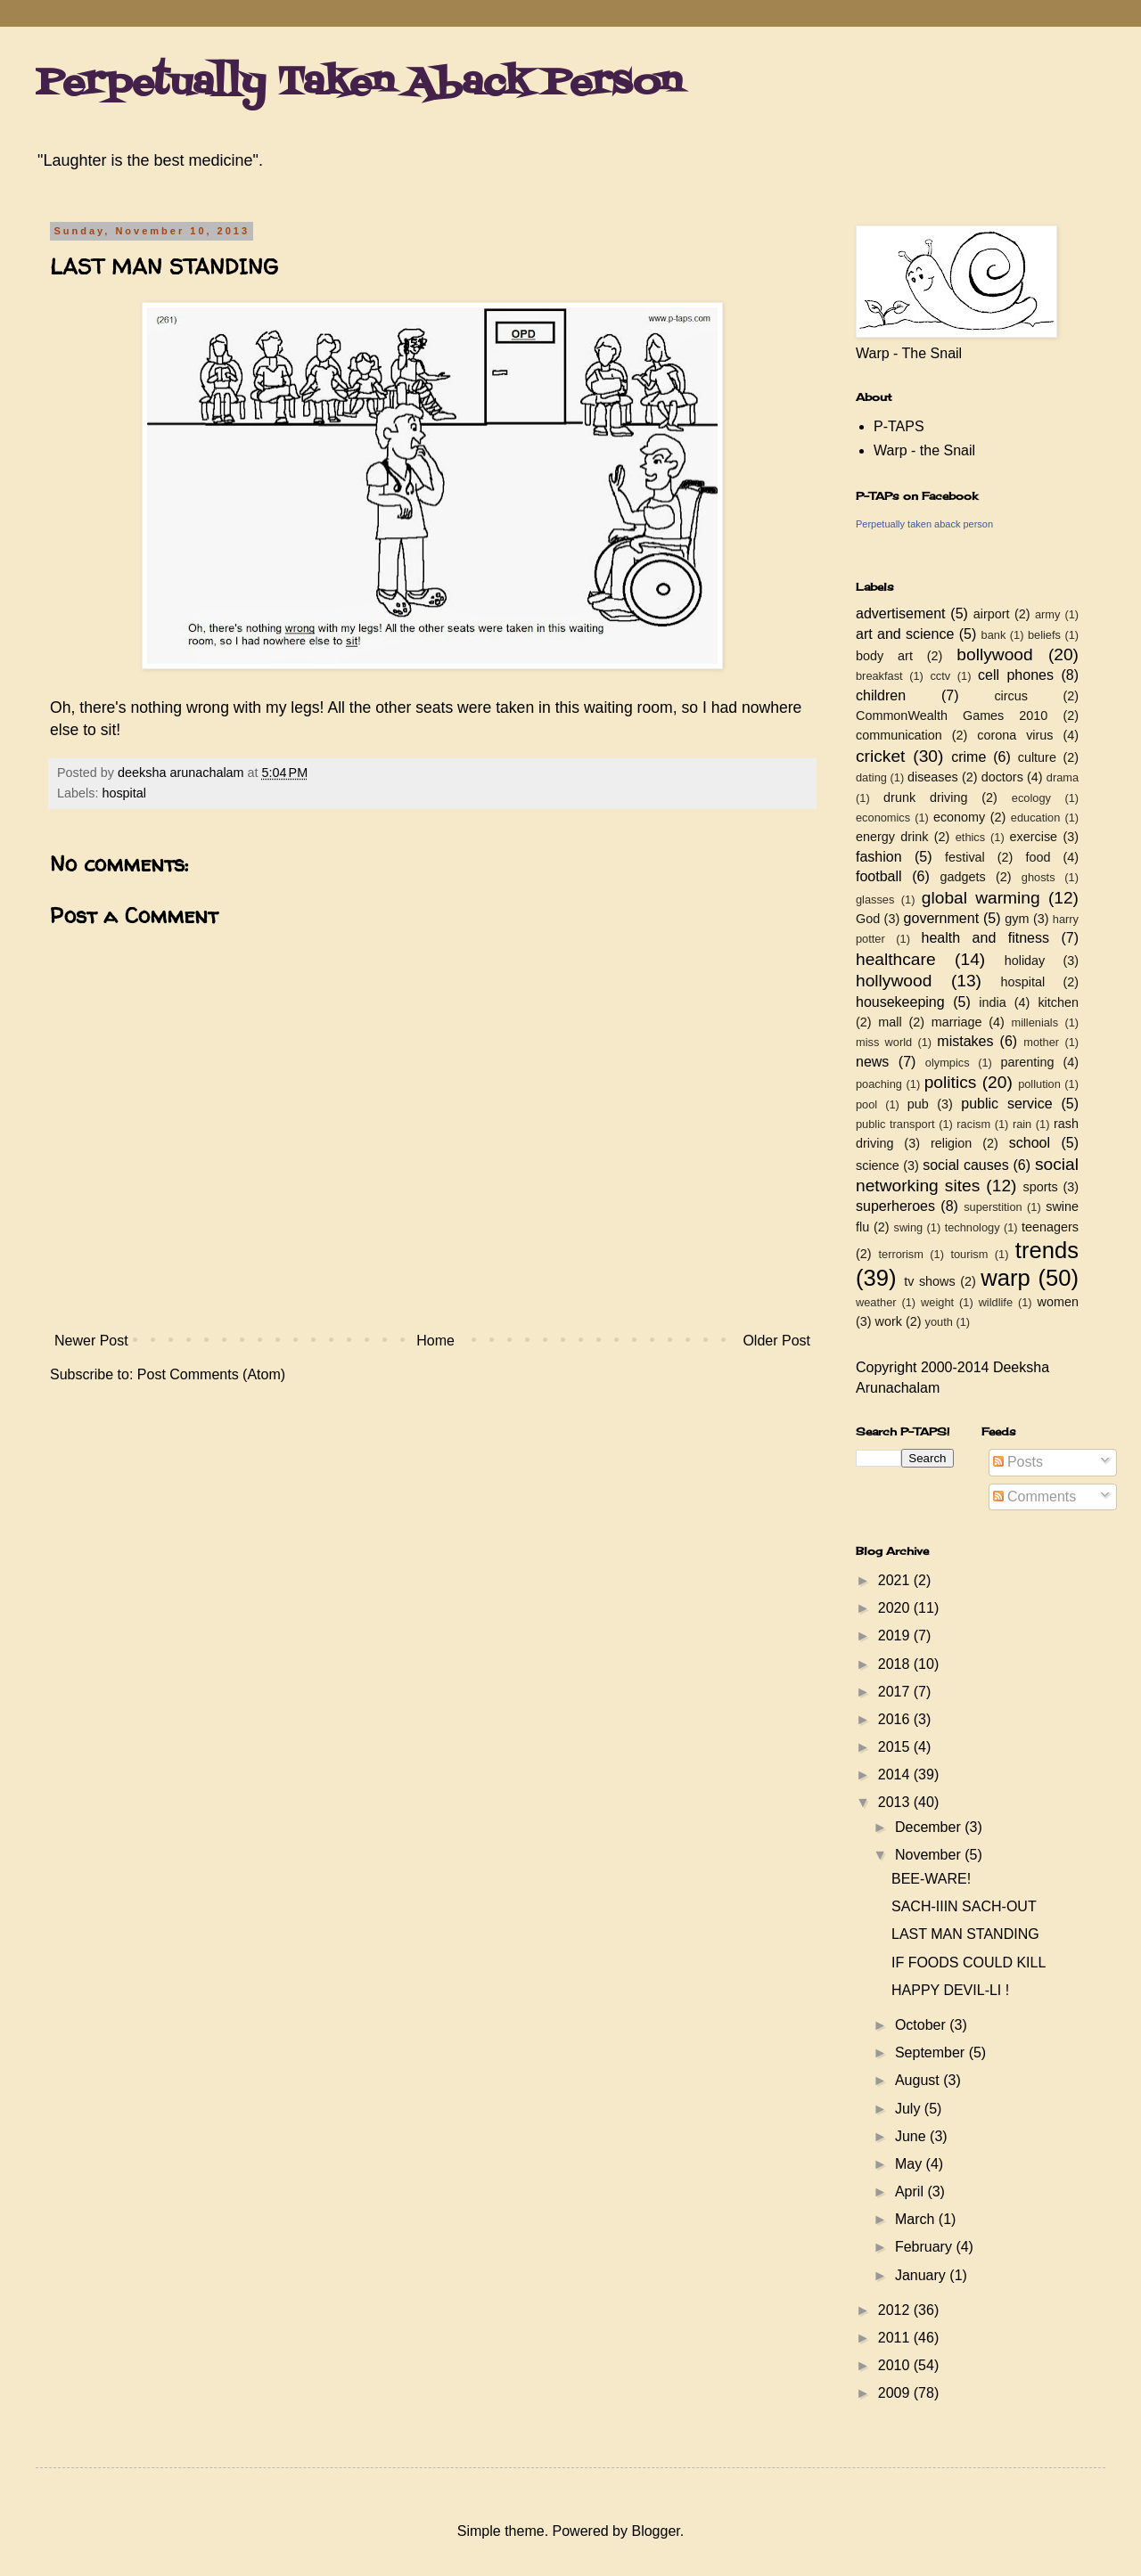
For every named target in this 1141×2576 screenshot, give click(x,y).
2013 (896, 1802)
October (922, 2024)
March (917, 2219)
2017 (896, 1691)
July (909, 2108)
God (868, 919)
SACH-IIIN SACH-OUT (964, 1906)
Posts (1018, 1461)
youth (939, 1322)
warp (1005, 1277)
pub (918, 1104)
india (992, 1002)
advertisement (901, 613)
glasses (875, 899)
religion (951, 1143)
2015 (896, 1746)
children (881, 695)
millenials (1034, 1022)
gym (1017, 919)
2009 (896, 2392)
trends (1047, 1250)
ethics (970, 837)
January (922, 2275)
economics (883, 817)
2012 (896, 2310)
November (930, 1854)
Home (435, 1340)
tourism (969, 1254)
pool (866, 1104)
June (912, 2136)
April (911, 2191)
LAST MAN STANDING (965, 1934)
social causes (965, 1165)
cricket (880, 756)
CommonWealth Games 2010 (951, 715)
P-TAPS (899, 426)
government (942, 918)
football (879, 876)
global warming (981, 897)
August (919, 2080)
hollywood (894, 980)
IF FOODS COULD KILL (968, 1962)
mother (1041, 1042)
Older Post (776, 1340)
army (1047, 614)
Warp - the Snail (924, 450)
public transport (895, 1124)
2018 (896, 1664)
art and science (905, 634)
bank (993, 635)
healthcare (896, 959)
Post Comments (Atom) (211, 1374)
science (877, 1165)
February (925, 2246)
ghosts (1038, 877)
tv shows (930, 1281)
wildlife (996, 1302)
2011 (896, 2337)
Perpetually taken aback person (924, 524)
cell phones (1016, 675)
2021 (896, 1580)
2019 (896, 1635)
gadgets (963, 877)
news (872, 1061)
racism (973, 1124)
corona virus (1015, 735)
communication (899, 735)
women (1058, 1302)
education (1036, 817)
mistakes (965, 1041)
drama (1063, 777)
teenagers (1050, 1227)
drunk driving (925, 797)
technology (972, 1227)
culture (1037, 757)
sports (1040, 1187)
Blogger (655, 2531)
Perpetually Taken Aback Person (359, 83)
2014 (896, 1774)
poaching (879, 1084)
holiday (1025, 960)
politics (950, 1082)
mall (889, 1022)
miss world (884, 1042)
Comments (1035, 1496)
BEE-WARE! (931, 1878)
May (910, 2163)
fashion (879, 856)
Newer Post (91, 1340)
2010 (896, 2365)
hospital (124, 793)
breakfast (879, 676)
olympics (947, 1062)
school (1029, 1142)
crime (968, 757)
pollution (1039, 1084)
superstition (993, 1207)
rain (1022, 1124)
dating (871, 777)
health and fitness (985, 937)
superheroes (895, 1206)
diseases (932, 777)
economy (959, 817)
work (888, 1321)
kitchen (1058, 1002)
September (932, 2052)
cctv (940, 676)
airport (991, 614)
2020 (896, 1607)
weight (937, 1302)
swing (908, 1227)
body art (884, 656)
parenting (1027, 1062)
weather (876, 1302)
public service (1006, 1103)
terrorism (900, 1254)
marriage (957, 1022)
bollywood (994, 654)
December (930, 1827)
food (1037, 857)
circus (1011, 696)
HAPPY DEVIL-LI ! (950, 1990)
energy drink (892, 837)
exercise (1034, 837)
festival (965, 857)
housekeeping (900, 1002)
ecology (1031, 798)
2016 (896, 1719)
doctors (1002, 777)
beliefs (1044, 635)
